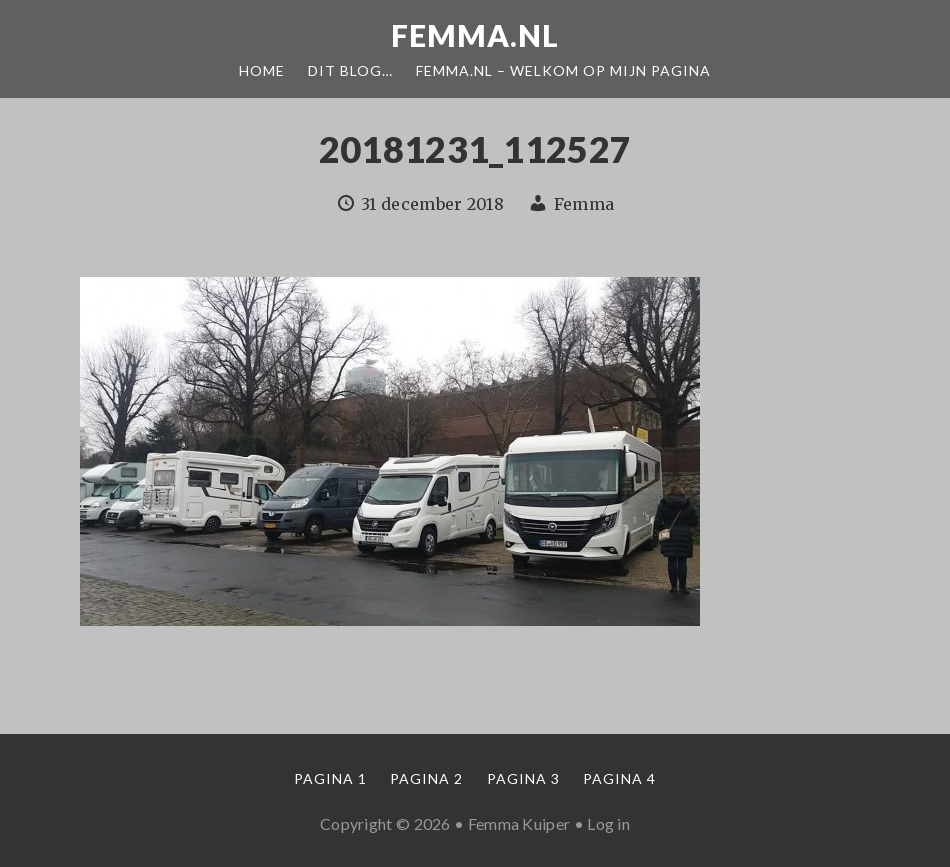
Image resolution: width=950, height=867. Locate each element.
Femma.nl (475, 35)
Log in (608, 823)
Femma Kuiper (519, 823)
